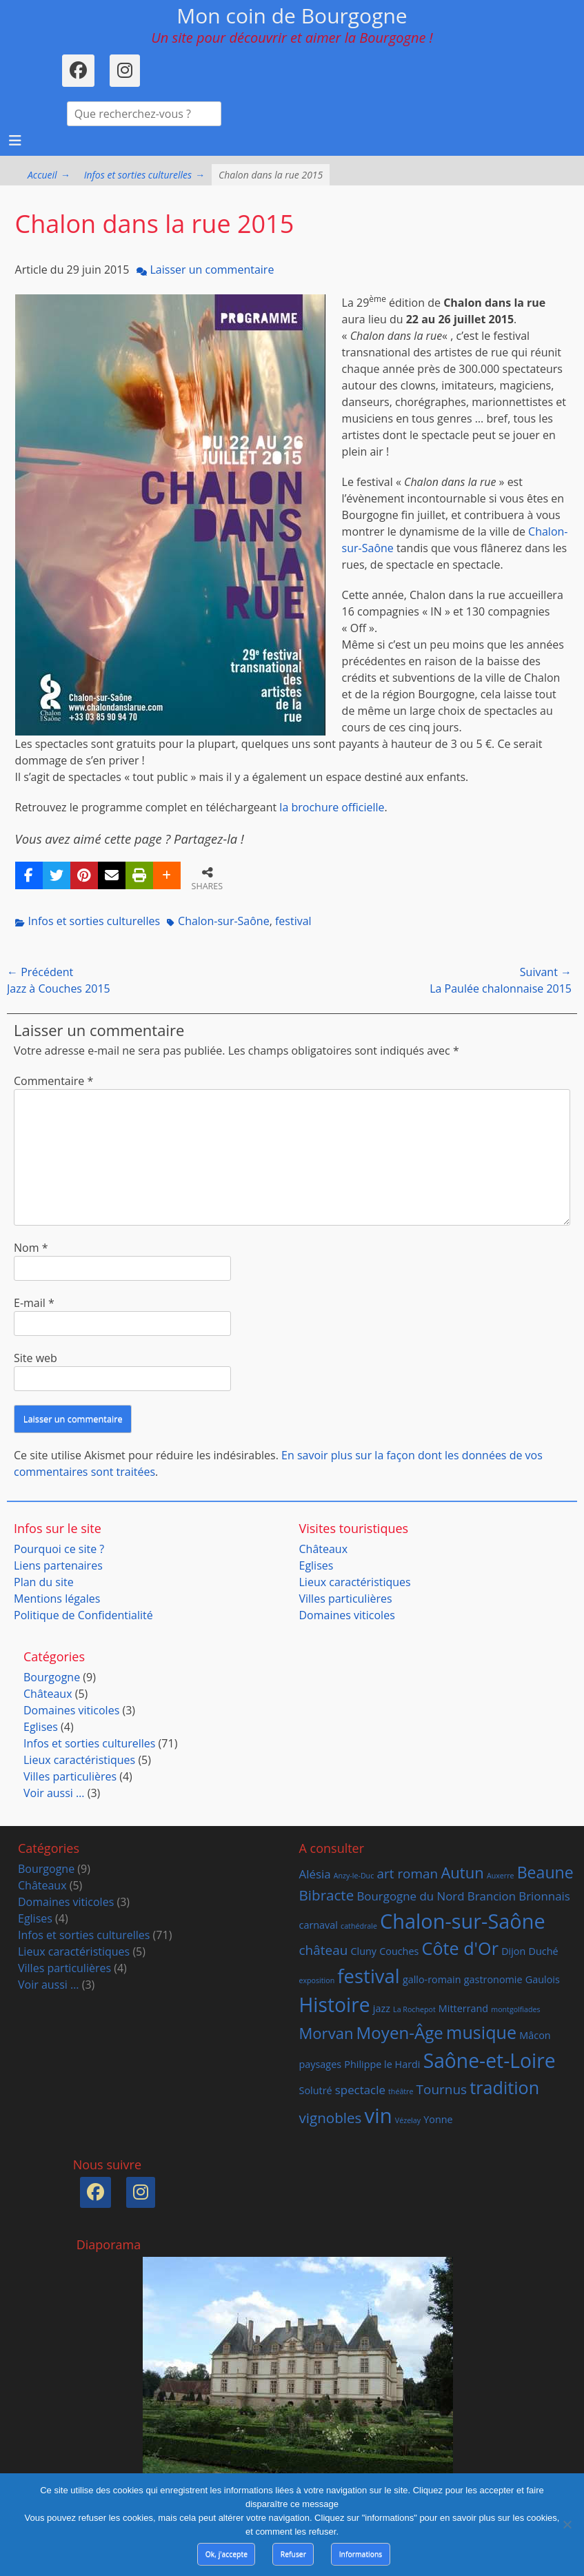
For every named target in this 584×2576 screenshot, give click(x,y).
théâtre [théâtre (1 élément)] (400, 2091)
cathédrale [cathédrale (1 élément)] (359, 1926)
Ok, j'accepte (226, 2554)
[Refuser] (567, 2524)
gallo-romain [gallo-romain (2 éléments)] (432, 1979)
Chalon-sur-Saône (224, 921)
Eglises (316, 1565)
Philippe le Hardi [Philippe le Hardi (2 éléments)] (382, 2064)
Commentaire (53, 1080)
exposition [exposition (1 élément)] (317, 1980)
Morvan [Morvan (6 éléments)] (326, 2032)
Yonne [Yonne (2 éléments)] (437, 2119)
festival (293, 921)
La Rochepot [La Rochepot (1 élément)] (414, 2009)
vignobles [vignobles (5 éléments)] (330, 2117)
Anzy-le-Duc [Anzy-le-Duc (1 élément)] (354, 1875)
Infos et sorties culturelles (144, 175)
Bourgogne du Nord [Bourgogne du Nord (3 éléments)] (410, 1896)
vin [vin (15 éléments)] (378, 2115)
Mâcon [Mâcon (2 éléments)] (534, 2035)
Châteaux (323, 1548)
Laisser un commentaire (212, 269)
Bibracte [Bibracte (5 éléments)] (326, 1895)
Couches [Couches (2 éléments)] (399, 1951)
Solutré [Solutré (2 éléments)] (315, 2090)
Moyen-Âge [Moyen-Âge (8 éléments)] (399, 2032)
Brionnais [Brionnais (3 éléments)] (544, 1896)
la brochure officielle (331, 807)
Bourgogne (51, 1677)
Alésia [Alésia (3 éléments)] (315, 1874)
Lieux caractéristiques (355, 1582)
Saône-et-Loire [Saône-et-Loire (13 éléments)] (489, 2060)
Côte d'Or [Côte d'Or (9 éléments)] (460, 1948)
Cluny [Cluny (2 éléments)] (363, 1951)
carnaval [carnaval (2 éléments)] (318, 1924)
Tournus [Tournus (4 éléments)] (441, 2089)
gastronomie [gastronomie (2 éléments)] (493, 1979)
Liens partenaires (58, 1565)
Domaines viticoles (347, 1615)
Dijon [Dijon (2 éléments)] (513, 1951)
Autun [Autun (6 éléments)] (462, 1872)
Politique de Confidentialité (83, 1615)
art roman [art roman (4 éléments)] (407, 1874)
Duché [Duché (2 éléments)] (543, 1951)
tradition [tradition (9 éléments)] (504, 2087)
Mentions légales (57, 1598)
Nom (31, 1247)
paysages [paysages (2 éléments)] (320, 2064)
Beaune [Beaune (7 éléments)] (545, 1872)
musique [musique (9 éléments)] (481, 2032)
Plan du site (44, 1582)
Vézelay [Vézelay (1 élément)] (408, 2120)
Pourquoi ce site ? (59, 1548)
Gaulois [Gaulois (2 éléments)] (542, 1979)
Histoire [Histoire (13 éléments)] (334, 2004)
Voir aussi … (54, 1793)
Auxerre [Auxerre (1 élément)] (500, 1875)
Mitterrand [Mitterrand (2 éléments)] (463, 2008)
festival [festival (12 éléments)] (368, 1976)
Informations (361, 2554)
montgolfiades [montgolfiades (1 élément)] (515, 2009)
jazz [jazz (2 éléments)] (381, 2008)
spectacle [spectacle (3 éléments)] (360, 2090)
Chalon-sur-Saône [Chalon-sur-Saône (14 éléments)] (462, 1920)
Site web (35, 1358)
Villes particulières (345, 1598)
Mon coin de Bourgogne (292, 15)
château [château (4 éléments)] (323, 1950)
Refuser (293, 2554)
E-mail (34, 1302)
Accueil (49, 175)
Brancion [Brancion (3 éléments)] (491, 1896)
